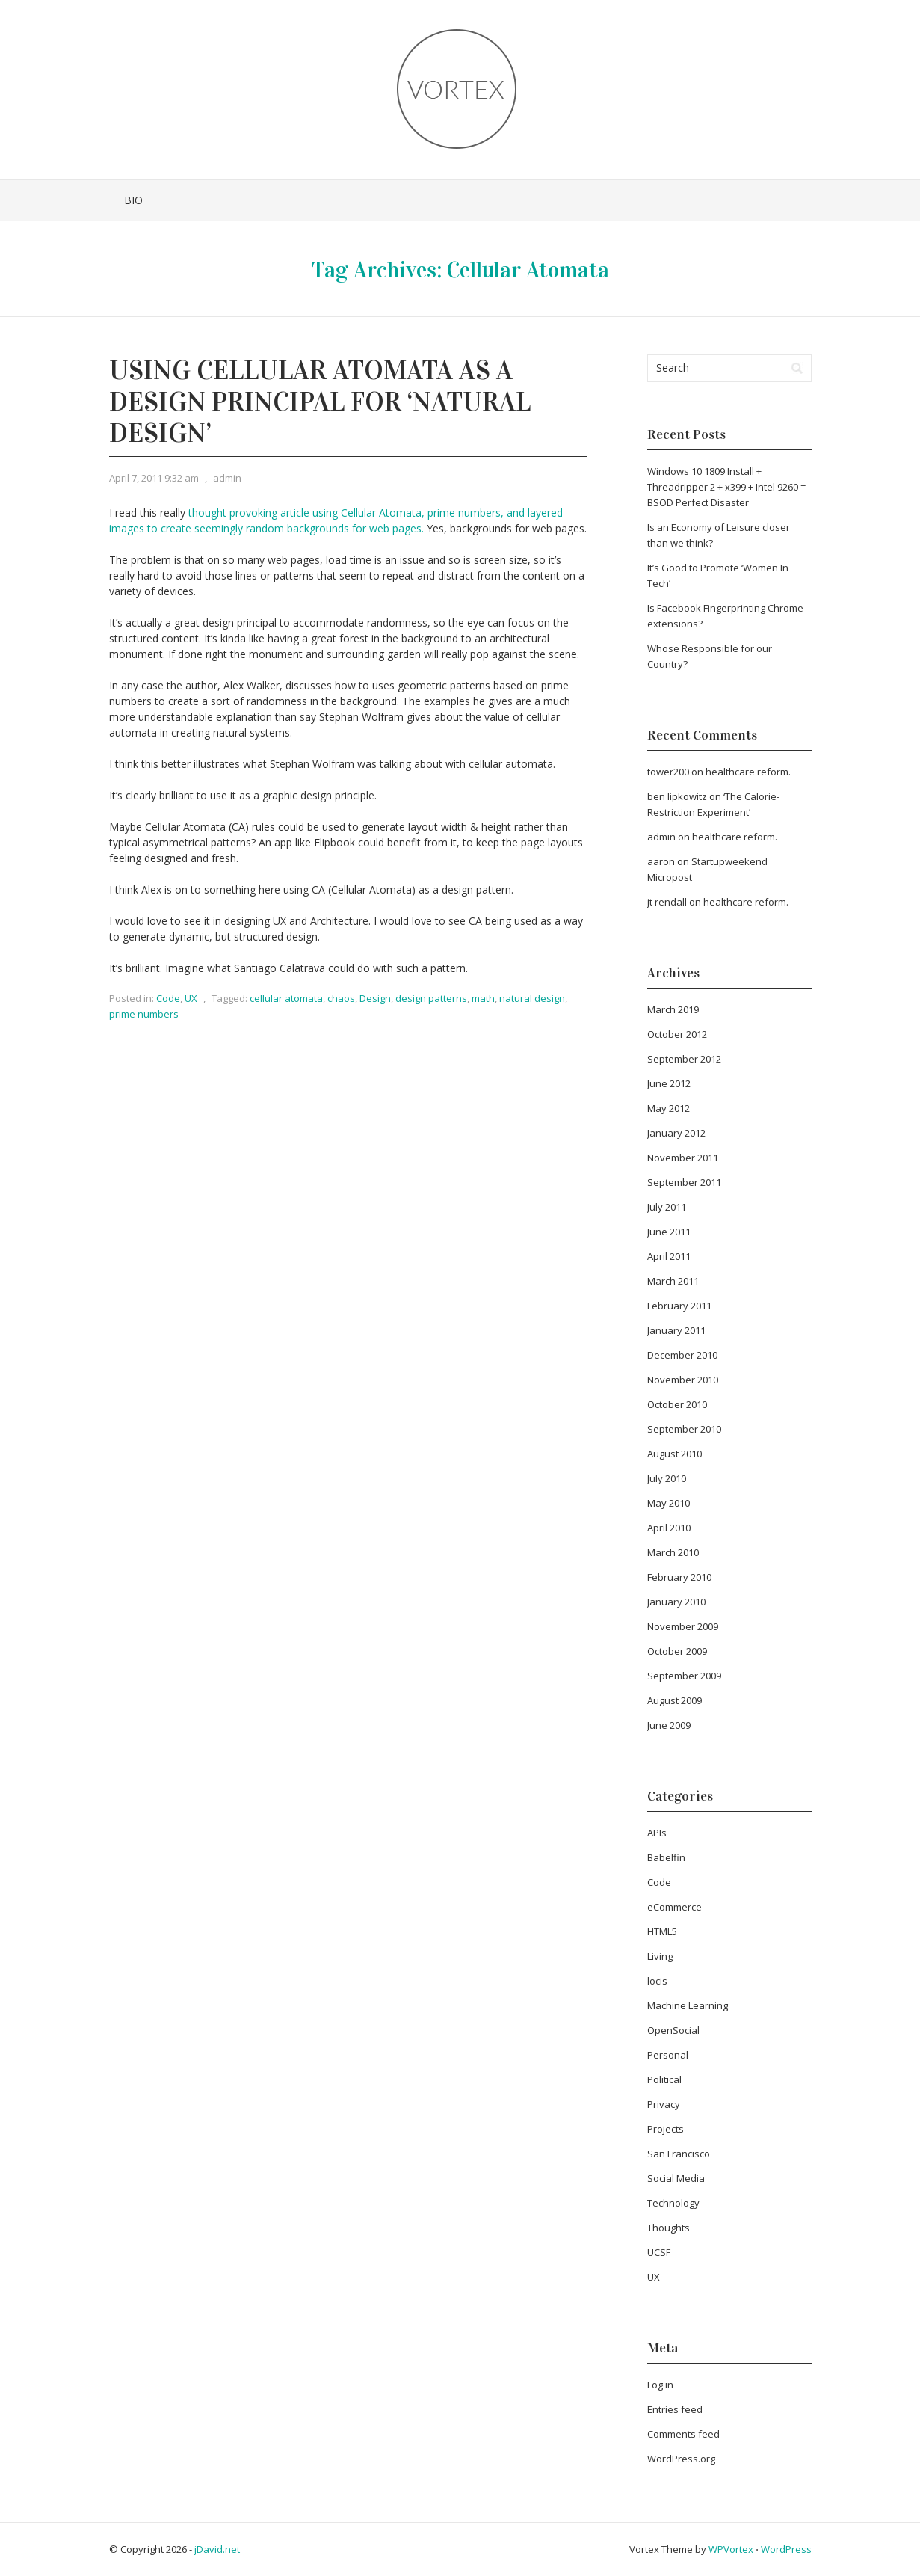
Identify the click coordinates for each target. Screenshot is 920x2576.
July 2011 (666, 1207)
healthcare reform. (748, 771)
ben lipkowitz (677, 796)
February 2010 (679, 1577)
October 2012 (677, 1034)
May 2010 (668, 1503)
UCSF (658, 2252)
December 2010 (682, 1355)
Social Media (676, 2178)
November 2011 (682, 1157)
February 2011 (679, 1305)
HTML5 (662, 1931)
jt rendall (667, 902)
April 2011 (669, 1256)
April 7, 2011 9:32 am (154, 478)
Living (660, 1956)
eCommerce (674, 1906)
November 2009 (682, 1626)
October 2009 (677, 1651)
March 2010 (673, 1552)
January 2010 (676, 1601)
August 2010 (674, 1453)
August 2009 (674, 1700)
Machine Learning (687, 2005)
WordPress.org (681, 2458)
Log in (660, 2384)
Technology (673, 2203)
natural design (532, 998)
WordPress (786, 2549)
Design (375, 998)
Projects (665, 2129)
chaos (341, 998)
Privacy (663, 2104)
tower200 (668, 771)
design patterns (431, 998)
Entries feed (675, 2409)
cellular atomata (286, 998)
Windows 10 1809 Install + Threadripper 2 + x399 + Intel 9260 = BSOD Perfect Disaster (726, 486)
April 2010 (669, 1527)
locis (657, 1981)
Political (664, 2079)
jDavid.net (217, 2549)
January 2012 (676, 1133)
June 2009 (669, 1725)
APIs (657, 1832)
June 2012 (669, 1083)
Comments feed (683, 2434)
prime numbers (144, 1014)
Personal (667, 2055)
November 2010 (682, 1379)
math (483, 998)
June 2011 (669, 1231)
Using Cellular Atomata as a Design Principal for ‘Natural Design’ (320, 401)
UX (191, 998)
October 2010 (677, 1404)
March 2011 (673, 1281)
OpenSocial (673, 2030)
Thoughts (668, 2227)
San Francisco (678, 2153)
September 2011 (684, 1182)
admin (227, 478)
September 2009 (684, 1675)
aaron (661, 861)
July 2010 (666, 1478)
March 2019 (673, 1009)
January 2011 (676, 1330)
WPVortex (730, 2549)
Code (168, 998)
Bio (133, 200)
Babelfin (666, 1857)
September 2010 (684, 1429)
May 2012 (668, 1108)
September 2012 (684, 1059)
